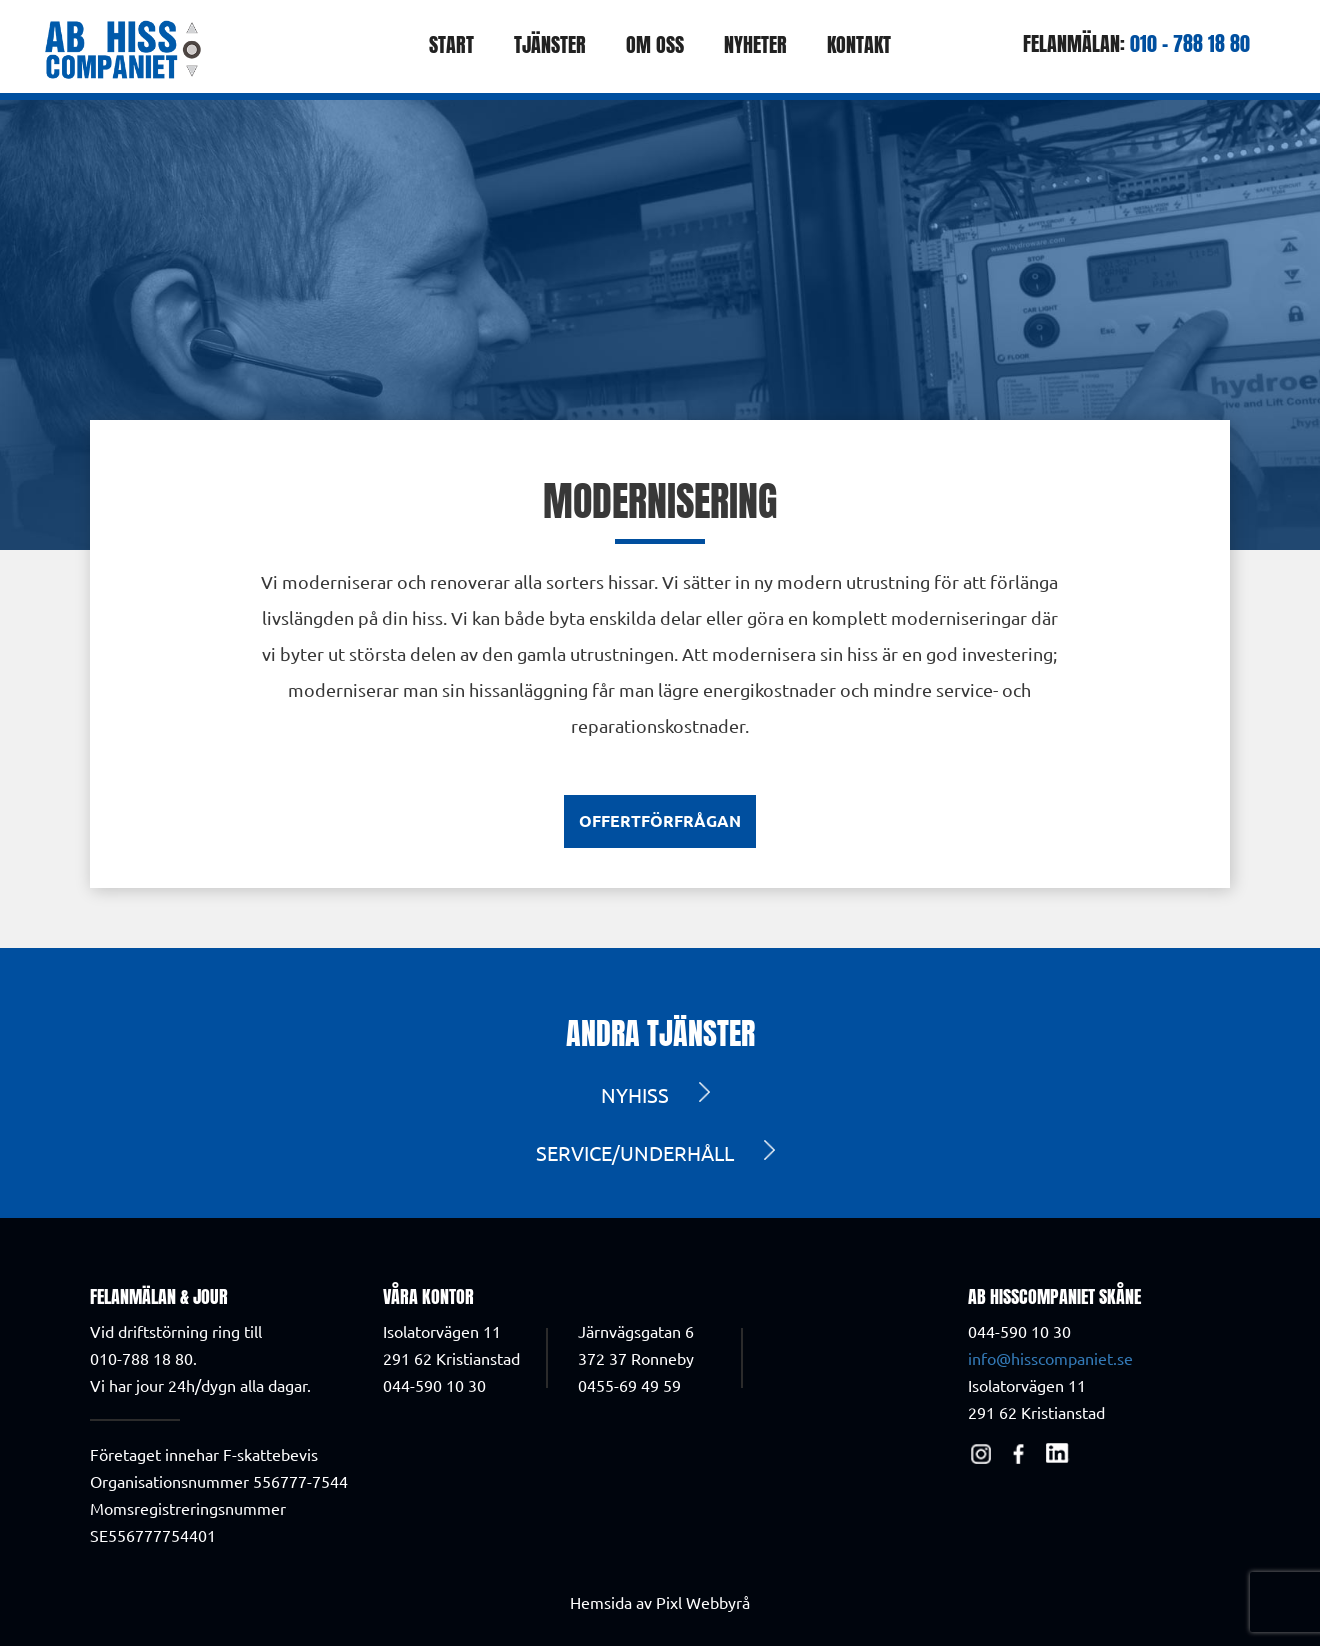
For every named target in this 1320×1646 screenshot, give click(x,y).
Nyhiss (635, 1094)
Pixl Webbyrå (703, 1602)
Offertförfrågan (660, 820)
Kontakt (859, 45)
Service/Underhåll (635, 1152)
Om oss (655, 45)
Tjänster (550, 45)
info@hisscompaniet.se (1050, 1358)
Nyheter (755, 45)
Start (451, 45)
